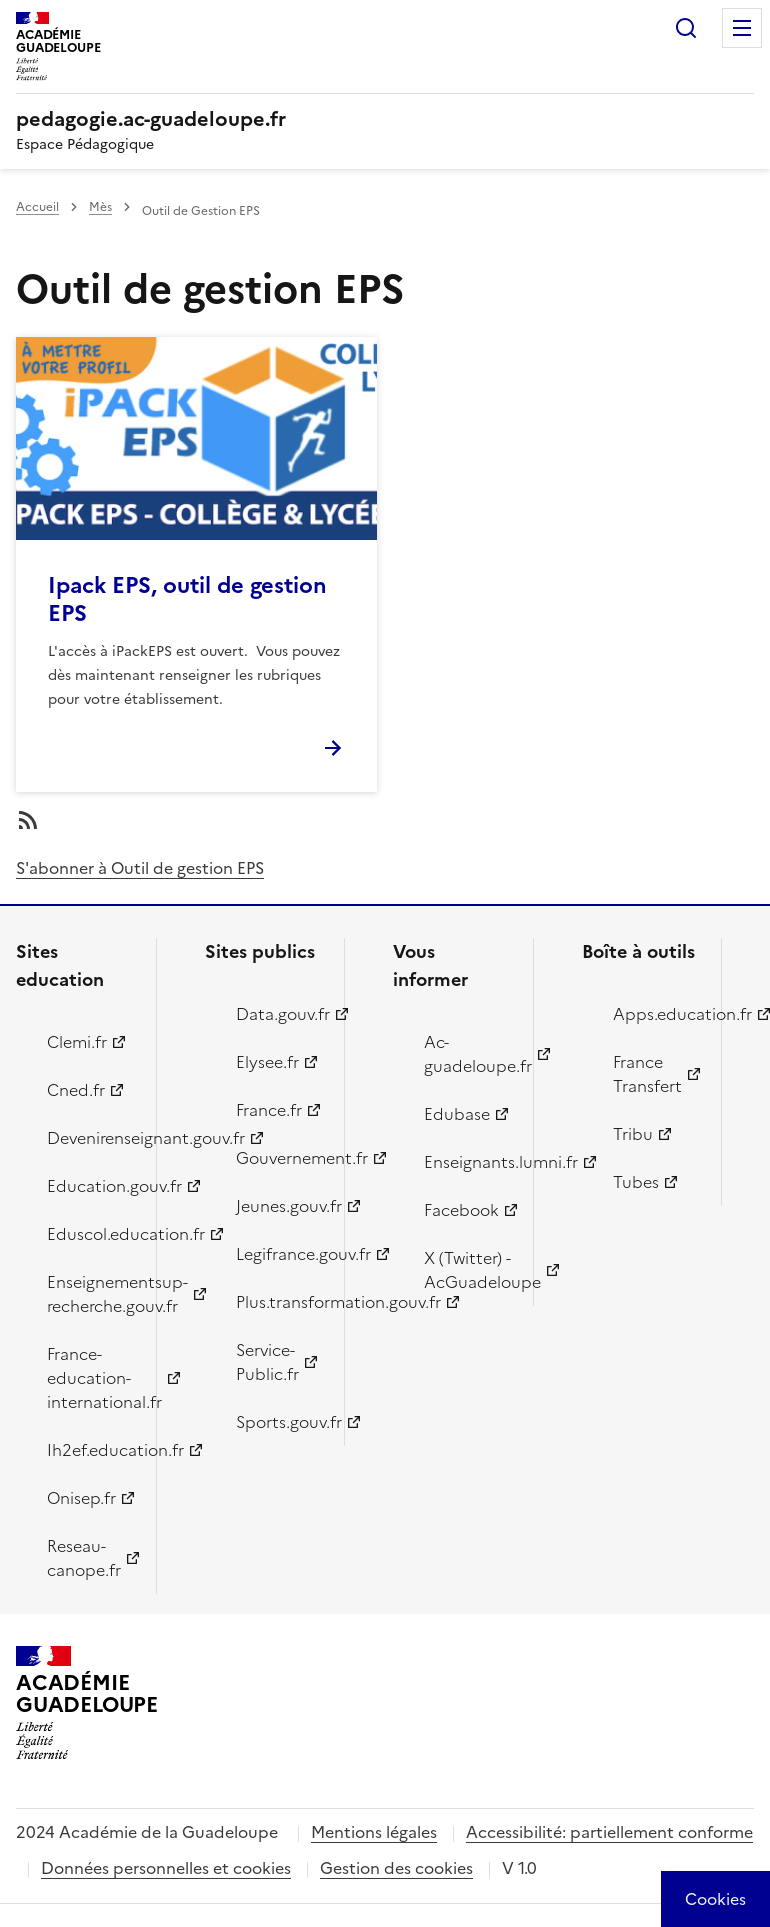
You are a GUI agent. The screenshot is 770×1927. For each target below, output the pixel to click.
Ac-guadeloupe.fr (467, 1054)
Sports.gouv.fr (279, 1422)
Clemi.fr (77, 1042)
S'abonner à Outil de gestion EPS (140, 868)
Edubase (457, 1114)
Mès (100, 207)
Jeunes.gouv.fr (279, 1206)
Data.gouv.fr (279, 1014)
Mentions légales (374, 1832)
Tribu (633, 1134)
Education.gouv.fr (90, 1186)
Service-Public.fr (267, 1362)
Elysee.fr (267, 1062)
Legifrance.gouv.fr (279, 1254)
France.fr (269, 1110)
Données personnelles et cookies (166, 1868)
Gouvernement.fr (279, 1158)
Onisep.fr (81, 1498)
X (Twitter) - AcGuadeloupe (467, 1270)
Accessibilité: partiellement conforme (609, 1832)
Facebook (461, 1210)
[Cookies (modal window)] (715, 1899)
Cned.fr (76, 1090)
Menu (742, 28)
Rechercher (686, 28)
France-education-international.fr (90, 1378)
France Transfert (647, 1074)
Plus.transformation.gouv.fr (279, 1302)
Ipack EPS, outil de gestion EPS (187, 599)
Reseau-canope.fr (84, 1558)
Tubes (636, 1182)
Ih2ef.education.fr (90, 1450)
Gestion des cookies (396, 1868)
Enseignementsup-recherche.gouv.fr (90, 1294)
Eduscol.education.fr (90, 1234)
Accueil (37, 207)
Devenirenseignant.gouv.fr (90, 1138)
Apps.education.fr (656, 1014)
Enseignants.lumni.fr (467, 1162)
